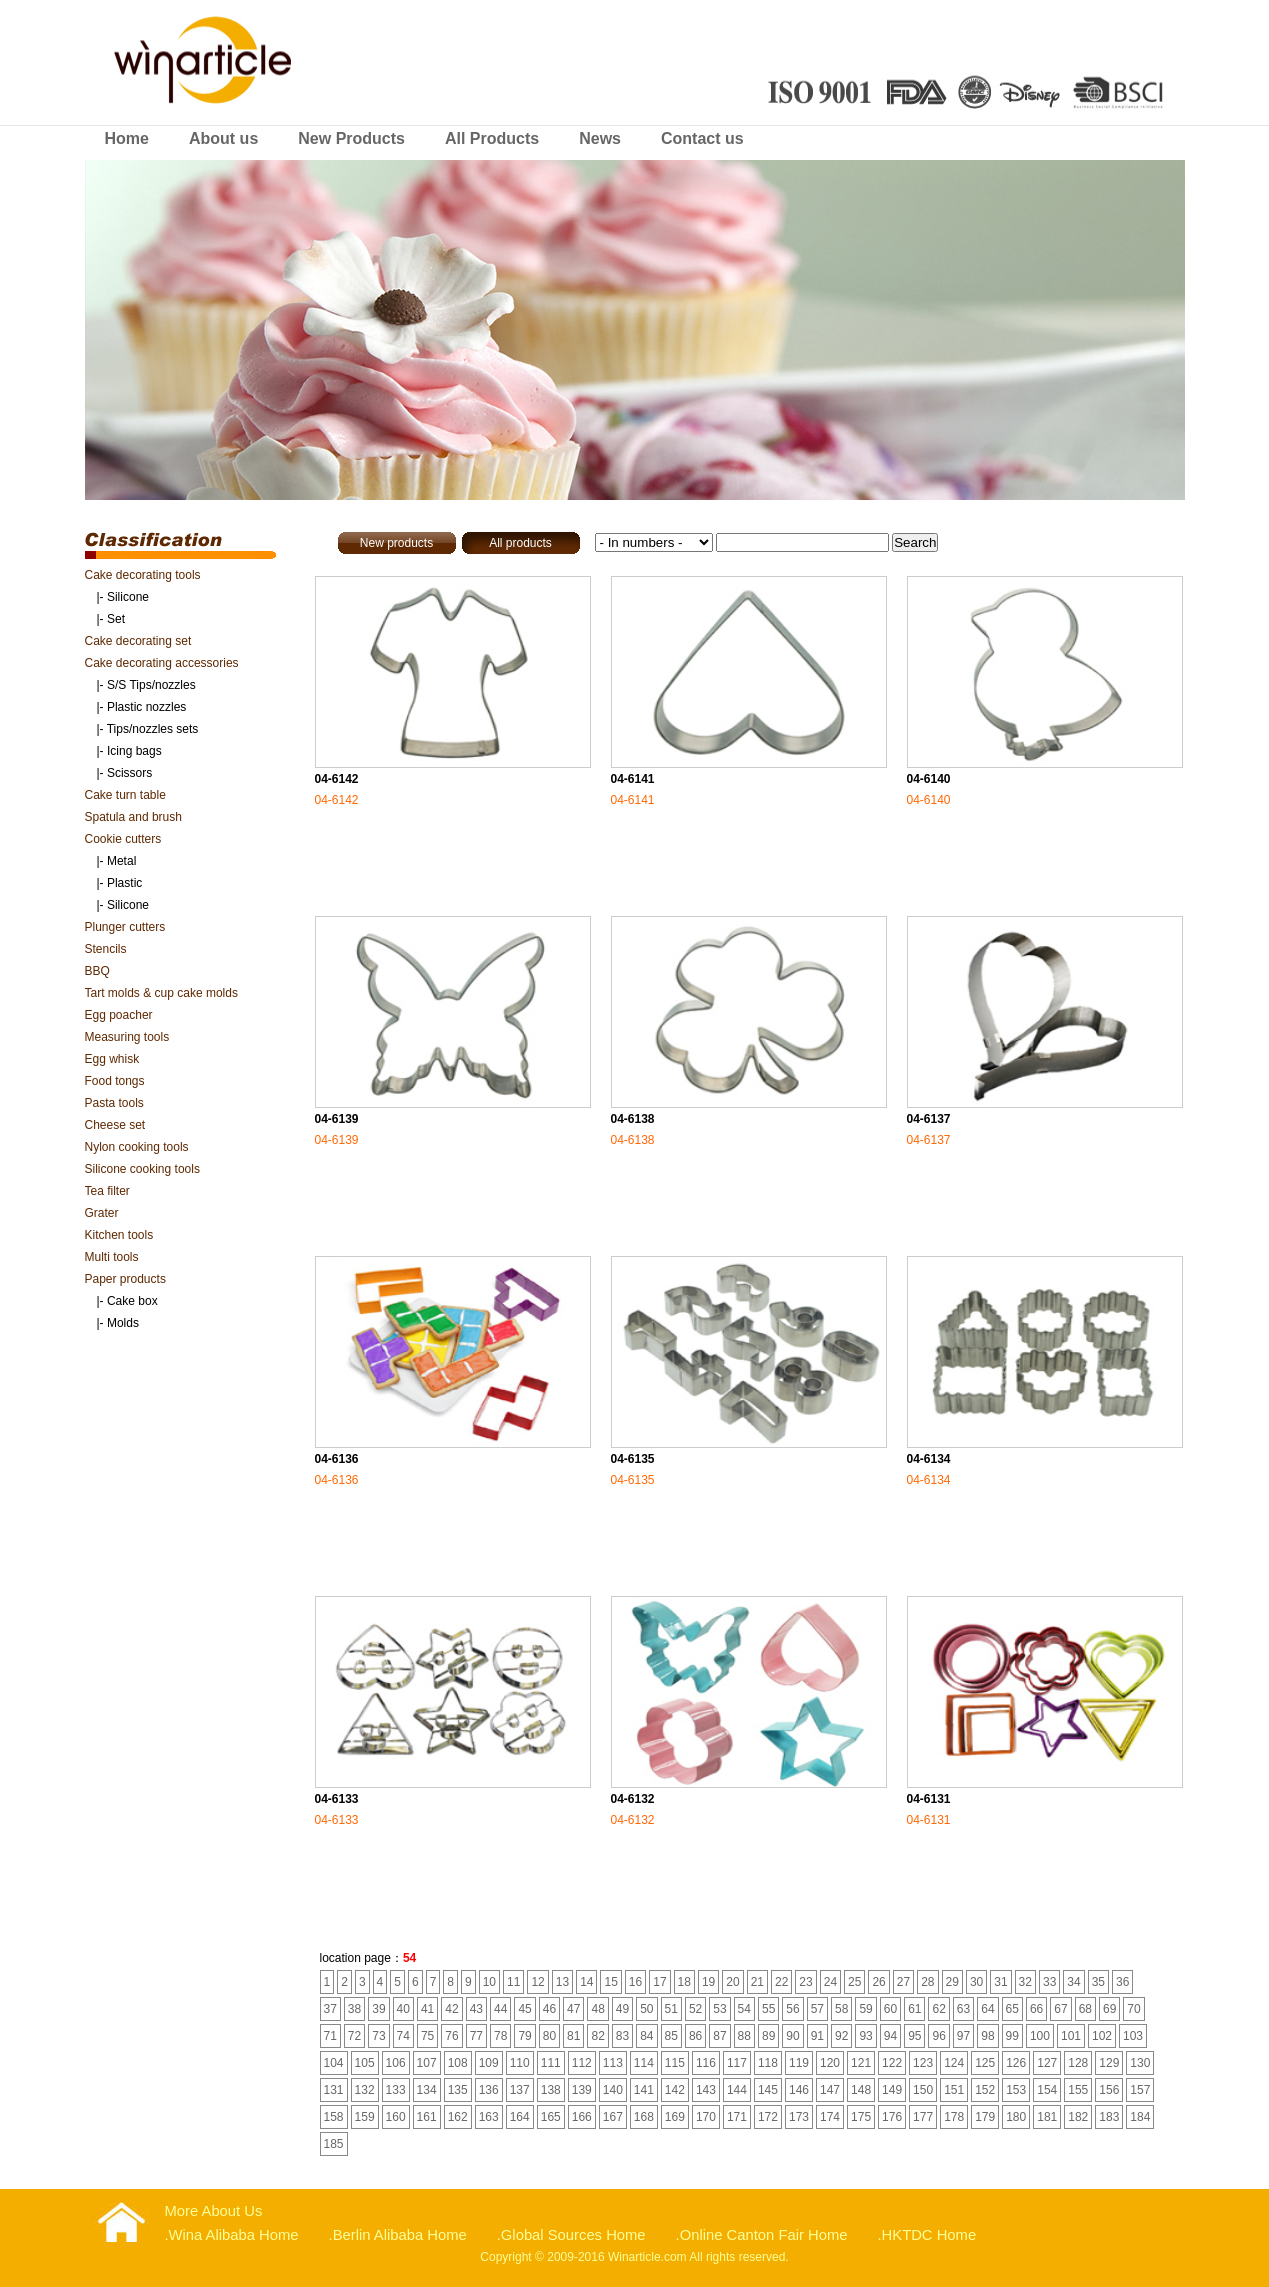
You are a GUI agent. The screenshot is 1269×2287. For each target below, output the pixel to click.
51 (671, 2009)
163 (489, 2117)
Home (127, 138)
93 (865, 2036)
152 (985, 2090)
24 (830, 1982)
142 (675, 2090)
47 (573, 2009)
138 (551, 2090)
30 (976, 1982)
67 (1060, 2009)
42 (451, 2009)
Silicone (128, 597)
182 (1078, 2117)
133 (396, 2090)
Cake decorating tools (143, 575)
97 (963, 2036)
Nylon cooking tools (137, 1147)
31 (1000, 1982)
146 (799, 2090)
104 (334, 2063)
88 (744, 2036)
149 (892, 2090)
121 (861, 2063)
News (600, 138)
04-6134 (929, 1459)
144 (737, 2090)
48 (597, 2009)
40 (403, 2009)
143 (706, 2090)
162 (458, 2117)
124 (954, 2063)
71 (330, 2036)
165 (551, 2117)
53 (719, 2009)
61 (914, 2009)
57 (817, 2009)
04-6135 (633, 1459)
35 (1098, 1982)
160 (396, 2117)
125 (985, 2063)
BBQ (97, 971)
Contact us (702, 138)
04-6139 (337, 1119)
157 (1140, 2090)
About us (223, 138)
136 (489, 2090)
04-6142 (337, 779)
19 (708, 1982)
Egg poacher (119, 1015)
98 (987, 2036)
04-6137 (929, 1119)
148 (861, 2090)
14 (586, 1982)
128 (1078, 2063)
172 (768, 2117)
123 (923, 2063)
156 (1109, 2090)
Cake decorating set (138, 641)
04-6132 (633, 1799)
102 (1102, 2036)
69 (1109, 2009)
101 (1071, 2036)
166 (582, 2117)
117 (737, 2063)
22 (781, 1982)
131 (334, 2090)
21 (757, 1982)
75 (427, 2036)
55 (768, 2009)
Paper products (125, 1279)
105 (365, 2063)
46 (549, 2009)
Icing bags (134, 751)
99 (1012, 2036)
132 (365, 2090)
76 (451, 2036)
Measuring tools (127, 1037)
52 (695, 2009)
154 (1047, 2090)
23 (805, 1982)
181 (1047, 2117)
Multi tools (112, 1257)
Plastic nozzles (146, 707)
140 (613, 2090)
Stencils (106, 949)
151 (954, 2090)
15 (610, 1982)
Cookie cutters (123, 839)
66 (1036, 2009)
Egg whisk (112, 1059)
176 (892, 2117)
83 (622, 2036)
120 (830, 2063)
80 (549, 2036)
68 (1085, 2009)
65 (1012, 2009)
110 (520, 2063)
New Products (351, 138)
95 (914, 2036)
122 (892, 2063)
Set (116, 619)
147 (830, 2090)
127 (1047, 2063)
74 (403, 2036)
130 (1140, 2063)
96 (938, 2036)
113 (613, 2063)
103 (1133, 2036)
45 (524, 2009)
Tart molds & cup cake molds (161, 993)
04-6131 (929, 1799)
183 (1109, 2117)
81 (573, 2036)
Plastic (124, 883)
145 (768, 2090)
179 (985, 2117)
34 (1073, 1982)
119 (799, 2063)
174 (830, 2117)
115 (675, 2063)
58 (841, 2009)
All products (520, 543)
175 (861, 2117)
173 (799, 2117)
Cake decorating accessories (162, 663)
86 (695, 2036)
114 (644, 2063)
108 (458, 2063)
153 (1016, 2090)
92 (841, 2036)
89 (768, 2036)
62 (938, 2009)
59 (865, 2009)
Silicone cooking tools (142, 1169)
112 (582, 2063)
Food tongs (115, 1081)
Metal (121, 861)
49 (622, 2009)
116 (706, 2063)
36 (1122, 1982)
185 (334, 2144)
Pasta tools (114, 1103)
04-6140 (929, 779)
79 (524, 2036)
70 (1133, 2009)
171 (737, 2117)
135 (458, 2090)
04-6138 (633, 1119)
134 (427, 2090)
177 (923, 2117)
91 (817, 2036)
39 (378, 2009)
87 (719, 2036)
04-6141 (633, 779)
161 (427, 2117)
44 (500, 2009)
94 (890, 2036)
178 (954, 2117)
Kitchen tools (119, 1235)
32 (1025, 1982)
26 (878, 1982)
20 (732, 1982)
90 (792, 2036)
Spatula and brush (133, 817)
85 (671, 2036)
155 (1078, 2090)
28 (927, 1982)
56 (792, 2009)
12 (537, 1982)
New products (396, 543)
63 (963, 2009)
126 (1016, 2063)
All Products (492, 138)
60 (890, 2009)
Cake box (132, 1301)
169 (675, 2117)
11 (513, 1982)
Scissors (129, 773)
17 (659, 1982)
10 (489, 1982)
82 (597, 2036)
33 (1049, 1982)
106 (396, 2063)
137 (520, 2090)
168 (644, 2117)
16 (635, 1982)
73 (378, 2036)
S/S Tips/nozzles (151, 685)
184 (1140, 2117)
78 (500, 2036)
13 (562, 1982)
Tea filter (107, 1191)
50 (646, 2009)
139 (582, 2090)
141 (644, 2090)
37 (330, 2009)
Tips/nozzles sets (153, 729)
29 (952, 1982)
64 (987, 2009)
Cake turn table (125, 795)
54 (744, 2009)
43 (476, 2009)
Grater (102, 1213)
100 (1040, 2036)
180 (1016, 2117)
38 (354, 2009)
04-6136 (337, 1459)
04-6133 (337, 1799)
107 (427, 2063)
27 (903, 1982)
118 (768, 2063)
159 (365, 2117)
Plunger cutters (125, 927)
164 (520, 2117)
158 (334, 2117)
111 (551, 2063)
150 (923, 2090)
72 (354, 2036)
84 (646, 2036)
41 (427, 2009)
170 (706, 2117)
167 (613, 2117)
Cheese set (115, 1125)
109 (489, 2063)
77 (476, 2036)
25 (854, 1982)
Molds (123, 1323)
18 (684, 1982)
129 (1109, 2063)
